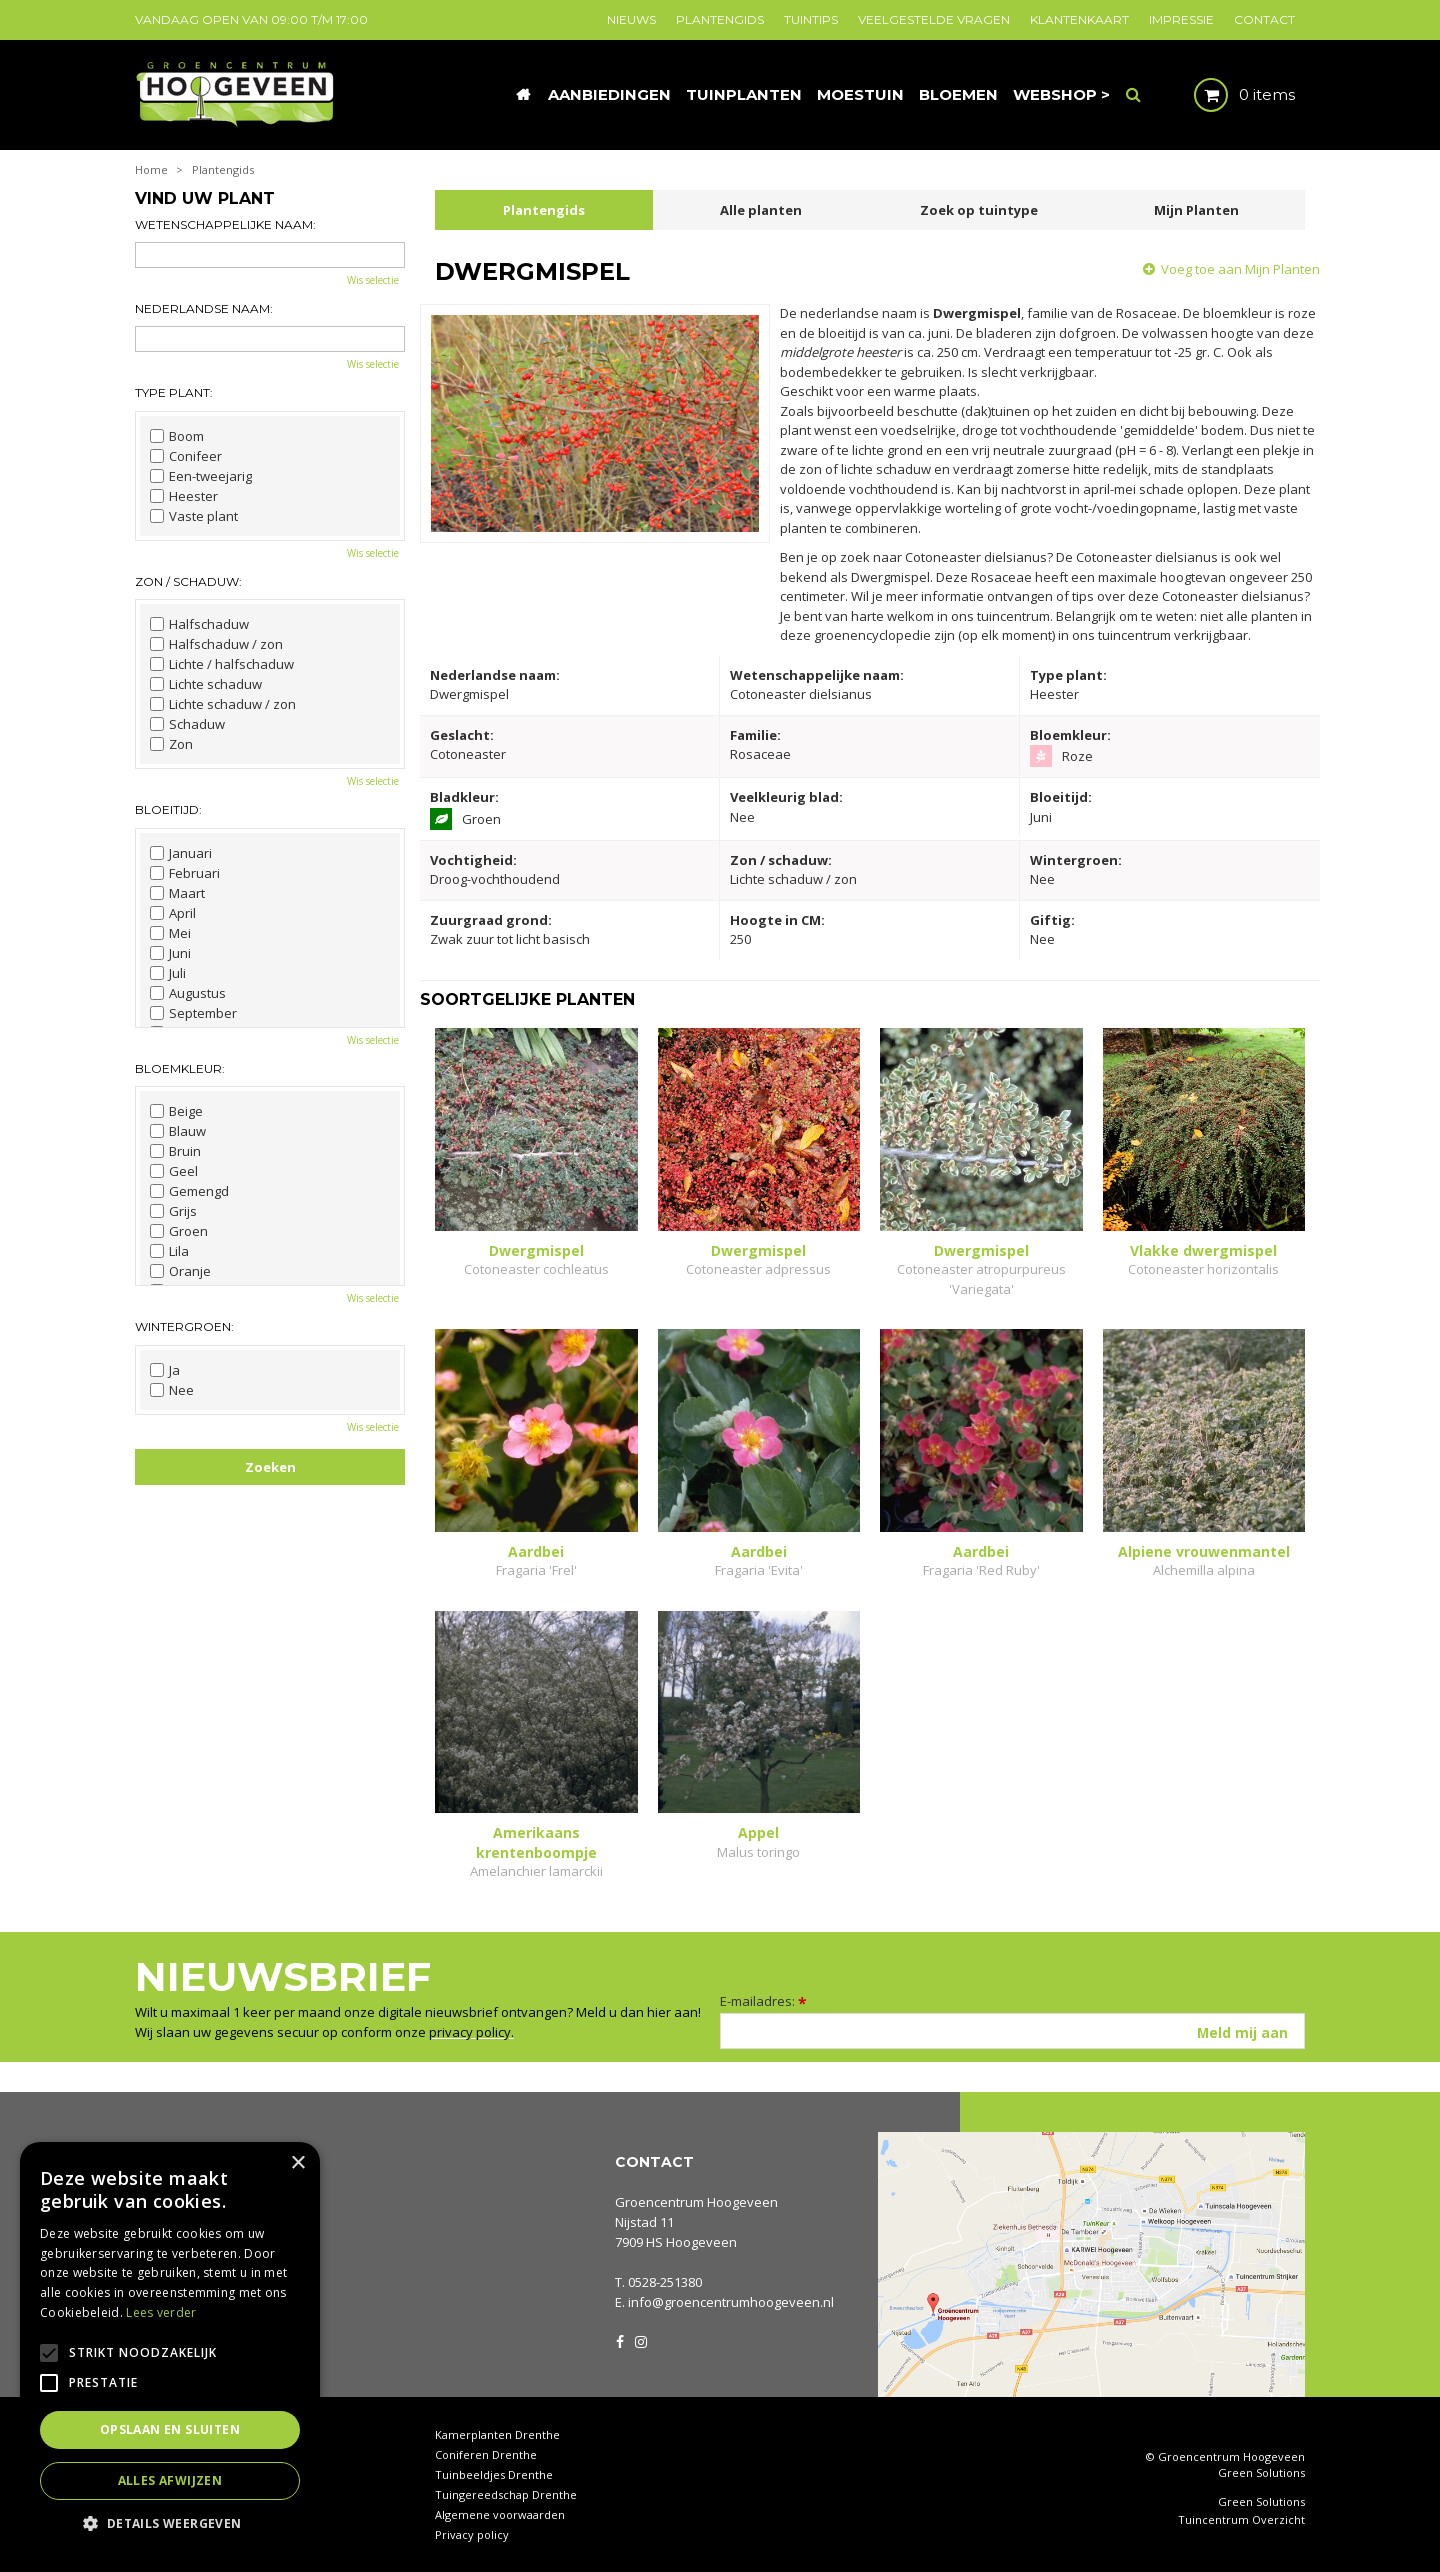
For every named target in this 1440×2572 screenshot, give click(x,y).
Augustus (188, 993)
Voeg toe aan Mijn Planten (1240, 269)
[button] (170, 2522)
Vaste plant (194, 516)
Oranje (180, 1271)
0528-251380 (665, 2282)
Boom (177, 436)
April (173, 913)
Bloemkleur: (180, 1068)
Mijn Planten (1196, 210)
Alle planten (761, 210)
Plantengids (544, 210)
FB (620, 2340)
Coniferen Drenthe (486, 2454)
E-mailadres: (763, 2001)
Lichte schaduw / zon (223, 704)
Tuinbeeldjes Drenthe (494, 2474)
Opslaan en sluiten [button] (170, 2429)
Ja (165, 1370)
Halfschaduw (199, 624)
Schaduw (187, 724)
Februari (185, 873)
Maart (177, 893)
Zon (171, 744)
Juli (168, 973)
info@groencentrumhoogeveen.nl (731, 2302)
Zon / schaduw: (188, 581)
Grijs (173, 1211)
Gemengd (189, 1191)
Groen (179, 1231)
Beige (176, 1111)
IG (640, 2340)
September (193, 1013)
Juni (170, 953)
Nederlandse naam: (204, 308)
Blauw (178, 1131)
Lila (169, 1251)
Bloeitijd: (168, 809)
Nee (172, 1390)
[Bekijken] (1227, 95)
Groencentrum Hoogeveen (696, 2202)
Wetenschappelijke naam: (225, 224)
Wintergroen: (184, 1326)
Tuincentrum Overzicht (1241, 2520)
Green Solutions (1261, 2472)
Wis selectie (373, 280)
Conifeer (186, 456)
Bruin (175, 1151)
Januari (181, 853)
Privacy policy (472, 2534)
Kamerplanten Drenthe (497, 2434)
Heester (184, 496)
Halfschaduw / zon (216, 644)
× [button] (297, 2163)
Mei (170, 933)
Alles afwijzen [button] (170, 2480)
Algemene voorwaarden (500, 2514)
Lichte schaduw (206, 684)
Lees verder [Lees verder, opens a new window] (161, 2312)
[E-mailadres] (1012, 2031)
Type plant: (174, 392)
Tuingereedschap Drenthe (506, 2494)
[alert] (170, 2347)
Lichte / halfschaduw (222, 664)
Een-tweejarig (201, 476)
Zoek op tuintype (979, 210)
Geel (174, 1171)
